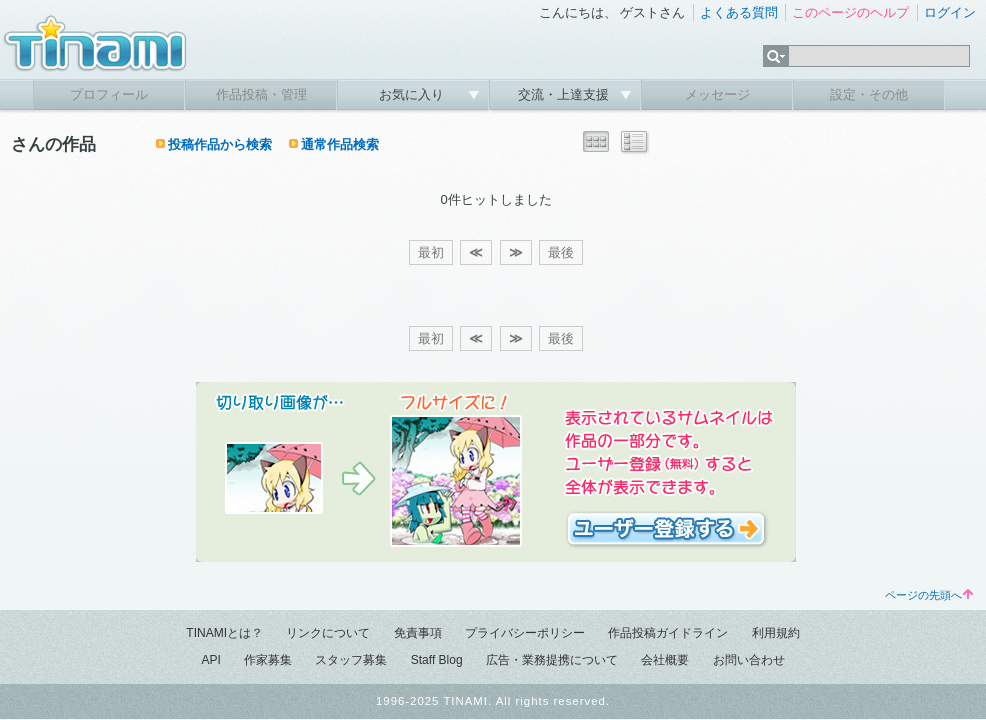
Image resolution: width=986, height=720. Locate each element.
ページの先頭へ (929, 595)
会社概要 (665, 660)
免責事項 (418, 633)
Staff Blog (437, 660)
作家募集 (268, 660)
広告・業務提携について (552, 660)
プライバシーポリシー (525, 633)
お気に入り (413, 94)
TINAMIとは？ (224, 633)
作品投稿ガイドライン (668, 633)
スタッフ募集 (351, 660)
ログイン (950, 12)
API (210, 660)
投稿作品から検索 (220, 144)
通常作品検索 (340, 144)
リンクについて (328, 633)
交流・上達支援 (565, 94)
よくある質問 (739, 12)
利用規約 (776, 633)
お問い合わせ (749, 660)
